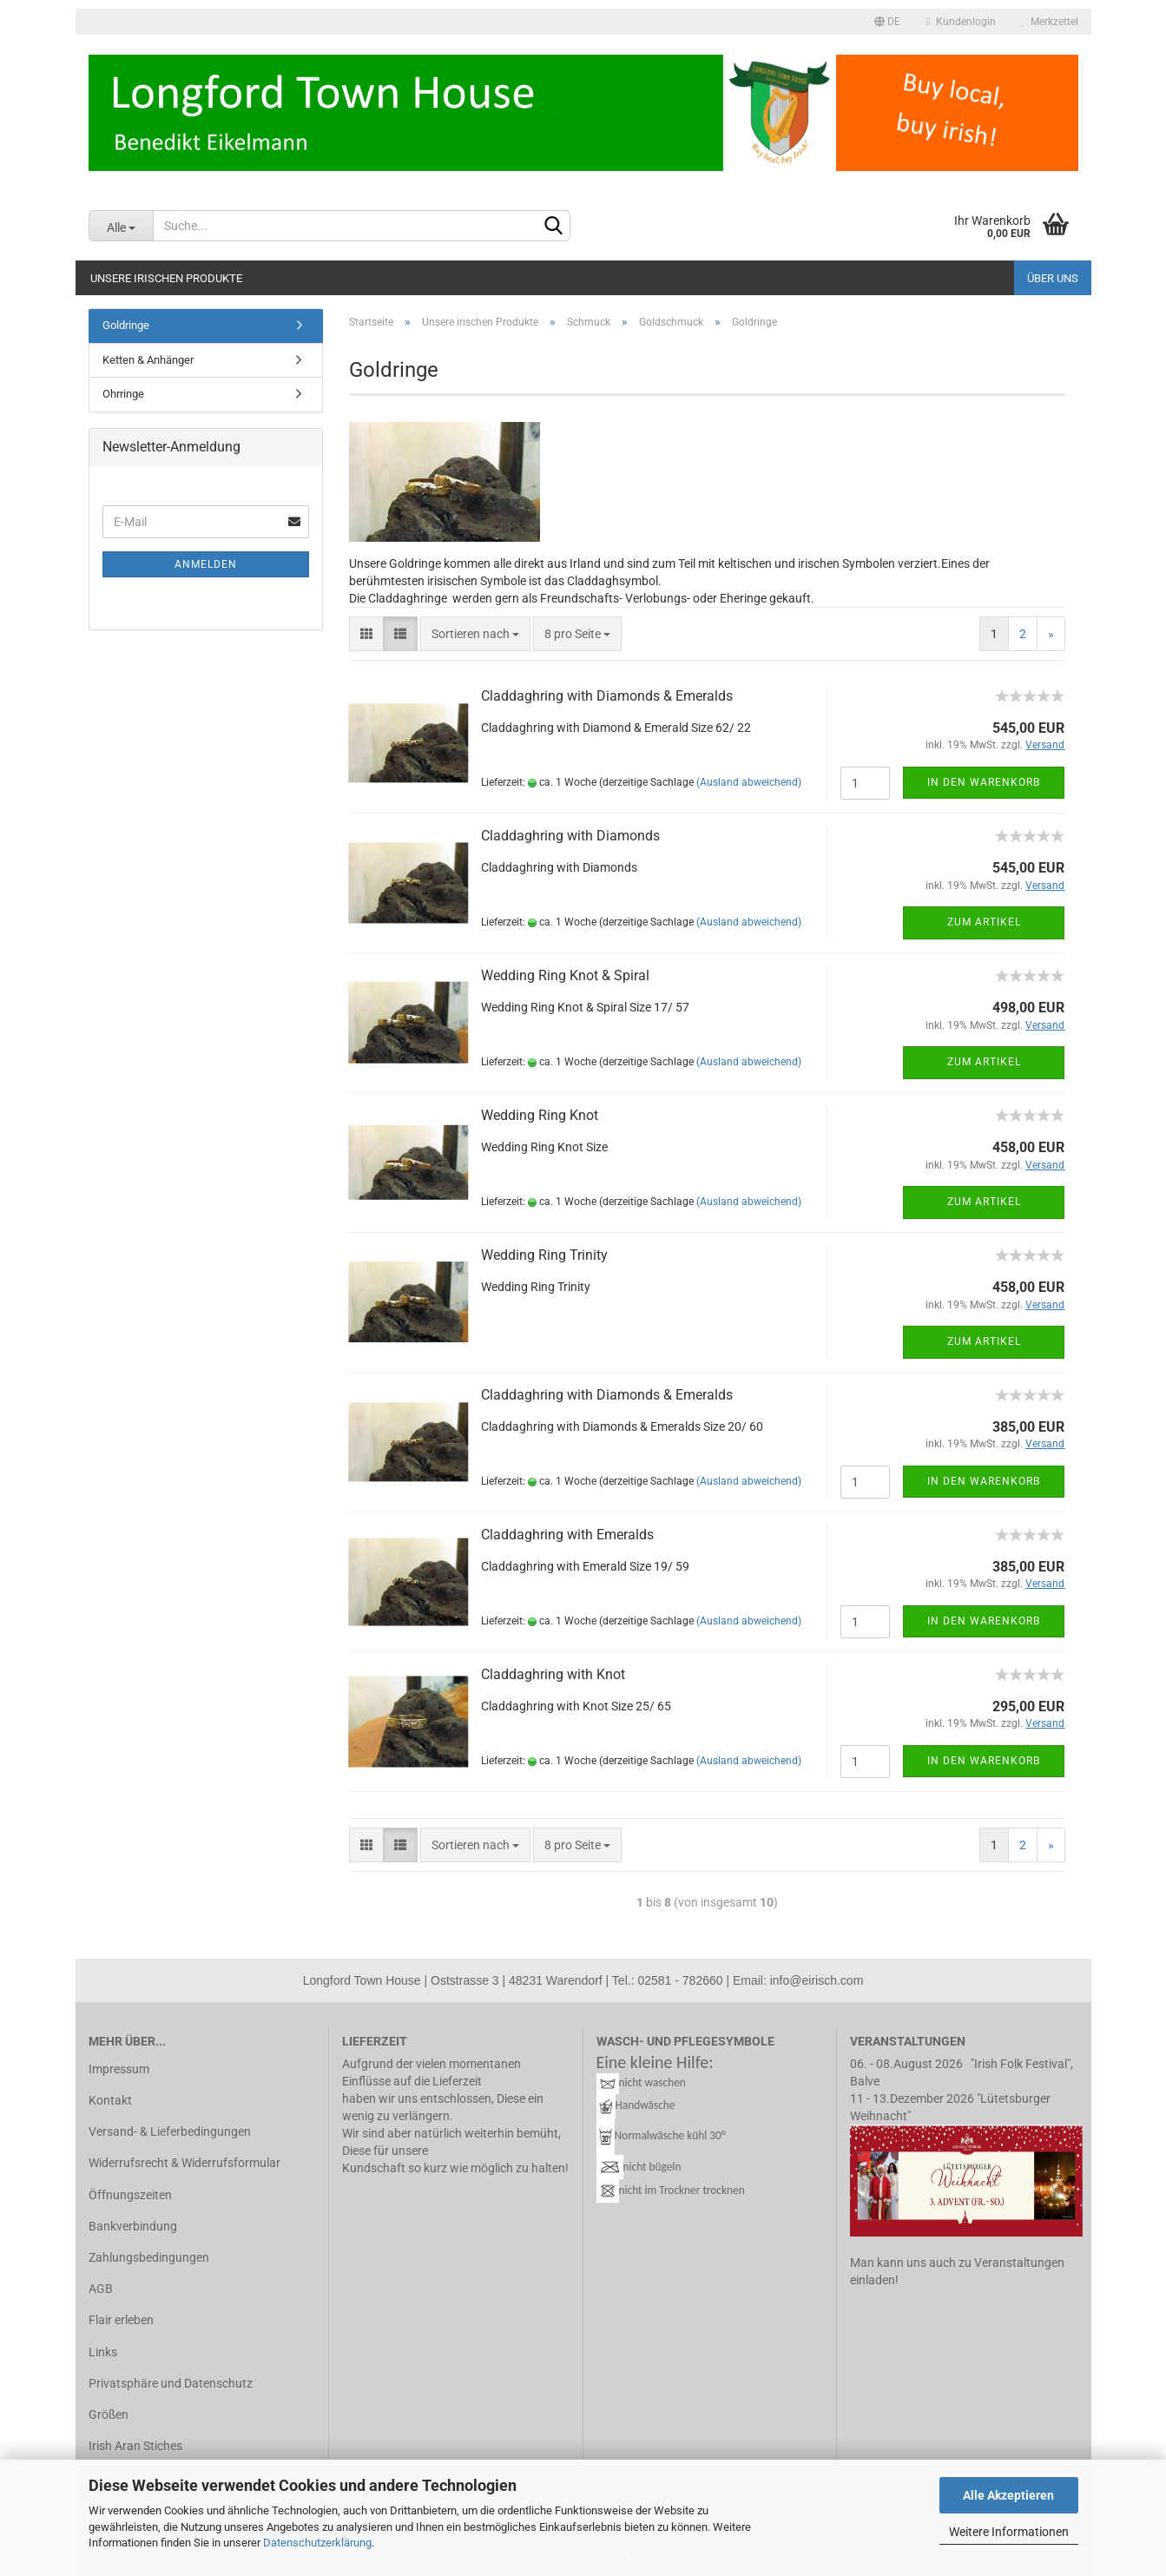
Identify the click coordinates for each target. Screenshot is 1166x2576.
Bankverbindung (133, 2226)
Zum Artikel (984, 922)
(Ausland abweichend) (748, 782)
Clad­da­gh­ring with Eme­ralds (567, 1534)
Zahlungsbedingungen (149, 2257)
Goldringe (125, 325)
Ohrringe (123, 393)
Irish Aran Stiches (135, 2446)
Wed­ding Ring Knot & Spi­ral (565, 975)
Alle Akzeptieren (1008, 2495)
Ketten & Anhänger (148, 359)
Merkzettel (1050, 22)
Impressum (119, 2069)
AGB (101, 2289)
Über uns (1052, 278)
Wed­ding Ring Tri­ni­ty (544, 1255)
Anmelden (206, 564)
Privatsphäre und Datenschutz (171, 2383)
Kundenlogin (960, 22)
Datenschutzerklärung (317, 2542)
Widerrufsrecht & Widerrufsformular (184, 2163)
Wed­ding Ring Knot (539, 1115)
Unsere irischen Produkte (166, 278)
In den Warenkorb (983, 782)
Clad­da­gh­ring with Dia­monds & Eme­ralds (607, 696)
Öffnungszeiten (130, 2195)
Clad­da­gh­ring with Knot (553, 1674)
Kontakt (110, 2100)
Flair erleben (121, 2320)
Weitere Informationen (1009, 2532)
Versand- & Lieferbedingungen (170, 2131)
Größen (108, 2414)
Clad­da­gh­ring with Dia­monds (570, 835)
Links (103, 2352)
